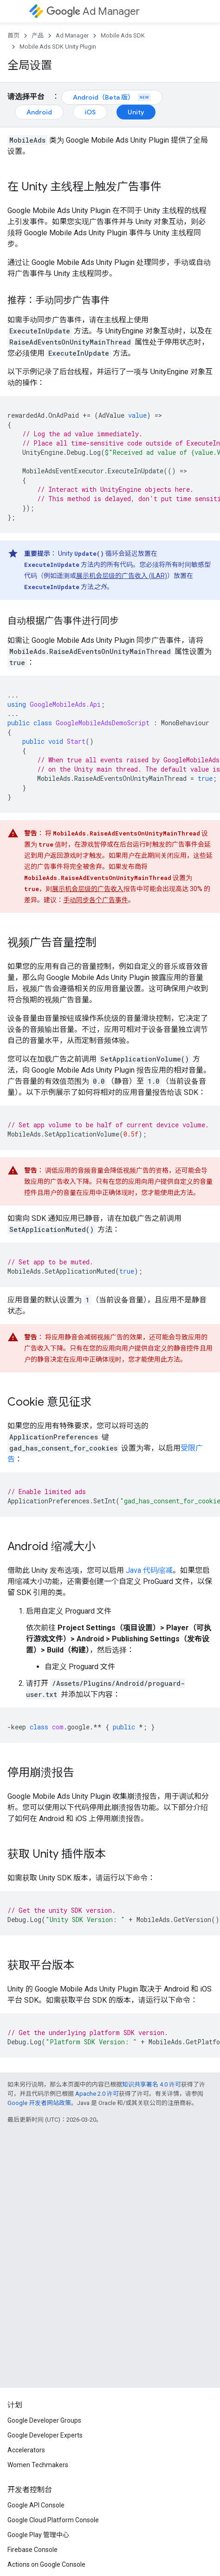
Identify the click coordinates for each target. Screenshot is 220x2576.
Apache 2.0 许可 (97, 2093)
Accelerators (26, 2450)
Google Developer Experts (45, 2435)
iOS (90, 112)
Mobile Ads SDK (123, 35)
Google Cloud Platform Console (53, 2520)
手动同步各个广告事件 (95, 900)
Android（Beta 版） (112, 97)
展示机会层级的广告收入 (87, 888)
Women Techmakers (37, 2465)
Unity (136, 112)
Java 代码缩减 (149, 1570)
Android (39, 112)
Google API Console (36, 2505)
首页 (13, 35)
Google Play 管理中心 (38, 2534)
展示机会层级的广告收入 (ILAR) (121, 575)
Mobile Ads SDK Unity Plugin (57, 46)
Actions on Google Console (46, 2564)
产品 (38, 35)
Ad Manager (93, 11)
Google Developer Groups (44, 2420)
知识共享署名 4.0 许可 (151, 2084)
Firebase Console (32, 2549)
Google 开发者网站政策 (39, 2102)
